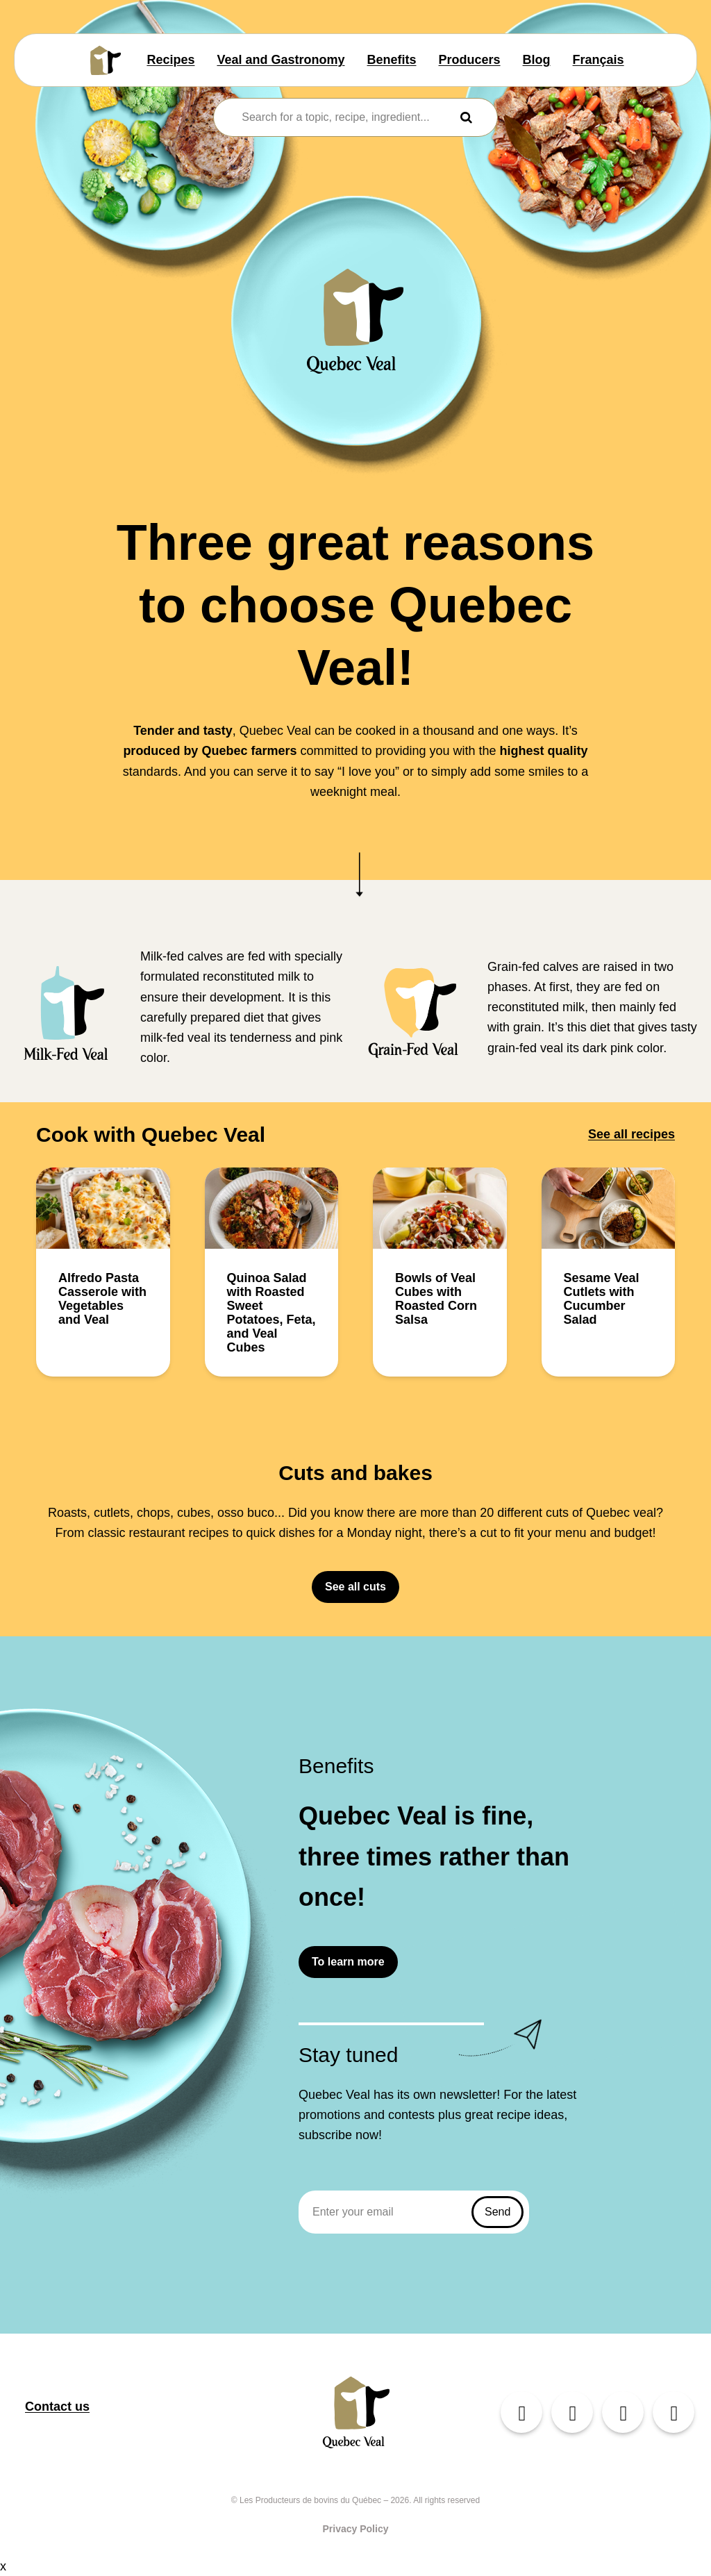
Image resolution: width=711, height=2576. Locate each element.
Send (497, 2212)
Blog (537, 60)
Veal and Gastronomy (280, 60)
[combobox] (346, 117)
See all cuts (355, 1587)
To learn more (348, 1962)
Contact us (57, 2406)
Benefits (392, 60)
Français (598, 60)
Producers (470, 60)
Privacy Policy (356, 2528)
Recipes (170, 60)
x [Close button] (3, 2566)
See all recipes (631, 1134)
